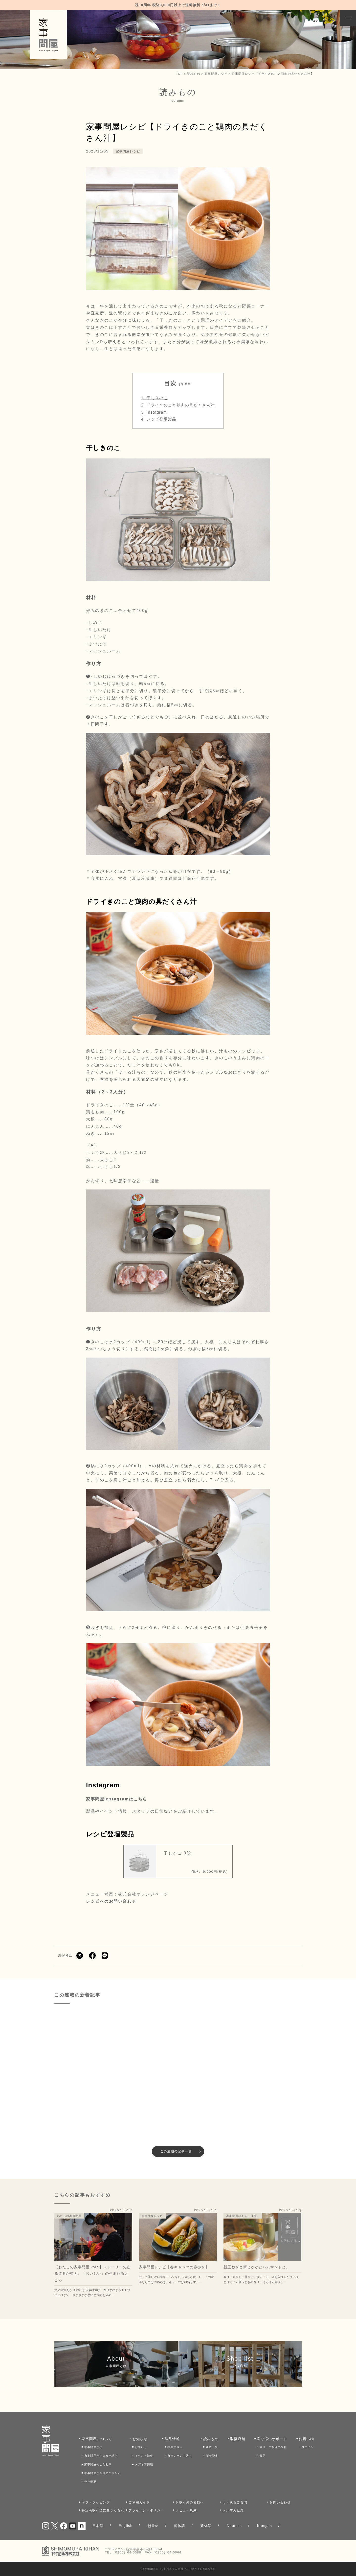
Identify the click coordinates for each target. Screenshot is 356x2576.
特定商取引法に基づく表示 (103, 2510)
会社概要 (90, 2481)
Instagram (154, 412)
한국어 (153, 2526)
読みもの (211, 2439)
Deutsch (234, 2526)
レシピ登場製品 (159, 419)
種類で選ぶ (175, 2447)
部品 (263, 2455)
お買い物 (306, 2439)
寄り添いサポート (272, 2439)
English (126, 2526)
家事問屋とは (93, 2447)
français (264, 2526)
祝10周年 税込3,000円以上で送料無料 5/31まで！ (178, 5)
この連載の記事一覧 (176, 2151)
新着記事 (212, 2455)
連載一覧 (212, 2447)
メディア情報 (144, 2464)
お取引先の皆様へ (190, 2502)
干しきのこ (154, 398)
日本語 (98, 2526)
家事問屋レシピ (128, 151)
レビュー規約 (186, 2510)
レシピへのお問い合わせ (111, 1901)
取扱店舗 (237, 2439)
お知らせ (139, 2439)
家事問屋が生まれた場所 (101, 2455)
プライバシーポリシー (146, 2510)
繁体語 (206, 2526)
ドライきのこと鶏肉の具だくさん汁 (178, 405)
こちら (140, 1799)
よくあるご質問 (234, 2502)
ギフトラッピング (96, 2502)
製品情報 (172, 2439)
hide (186, 384)
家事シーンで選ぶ (179, 2455)
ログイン (307, 2447)
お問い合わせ (280, 2502)
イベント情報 (144, 2455)
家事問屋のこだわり (98, 2464)
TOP (179, 73)
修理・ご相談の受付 (273, 2447)
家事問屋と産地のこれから (102, 2473)
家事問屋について (97, 2439)
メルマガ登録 (233, 2510)
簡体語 (179, 2526)
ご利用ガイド (139, 2502)
